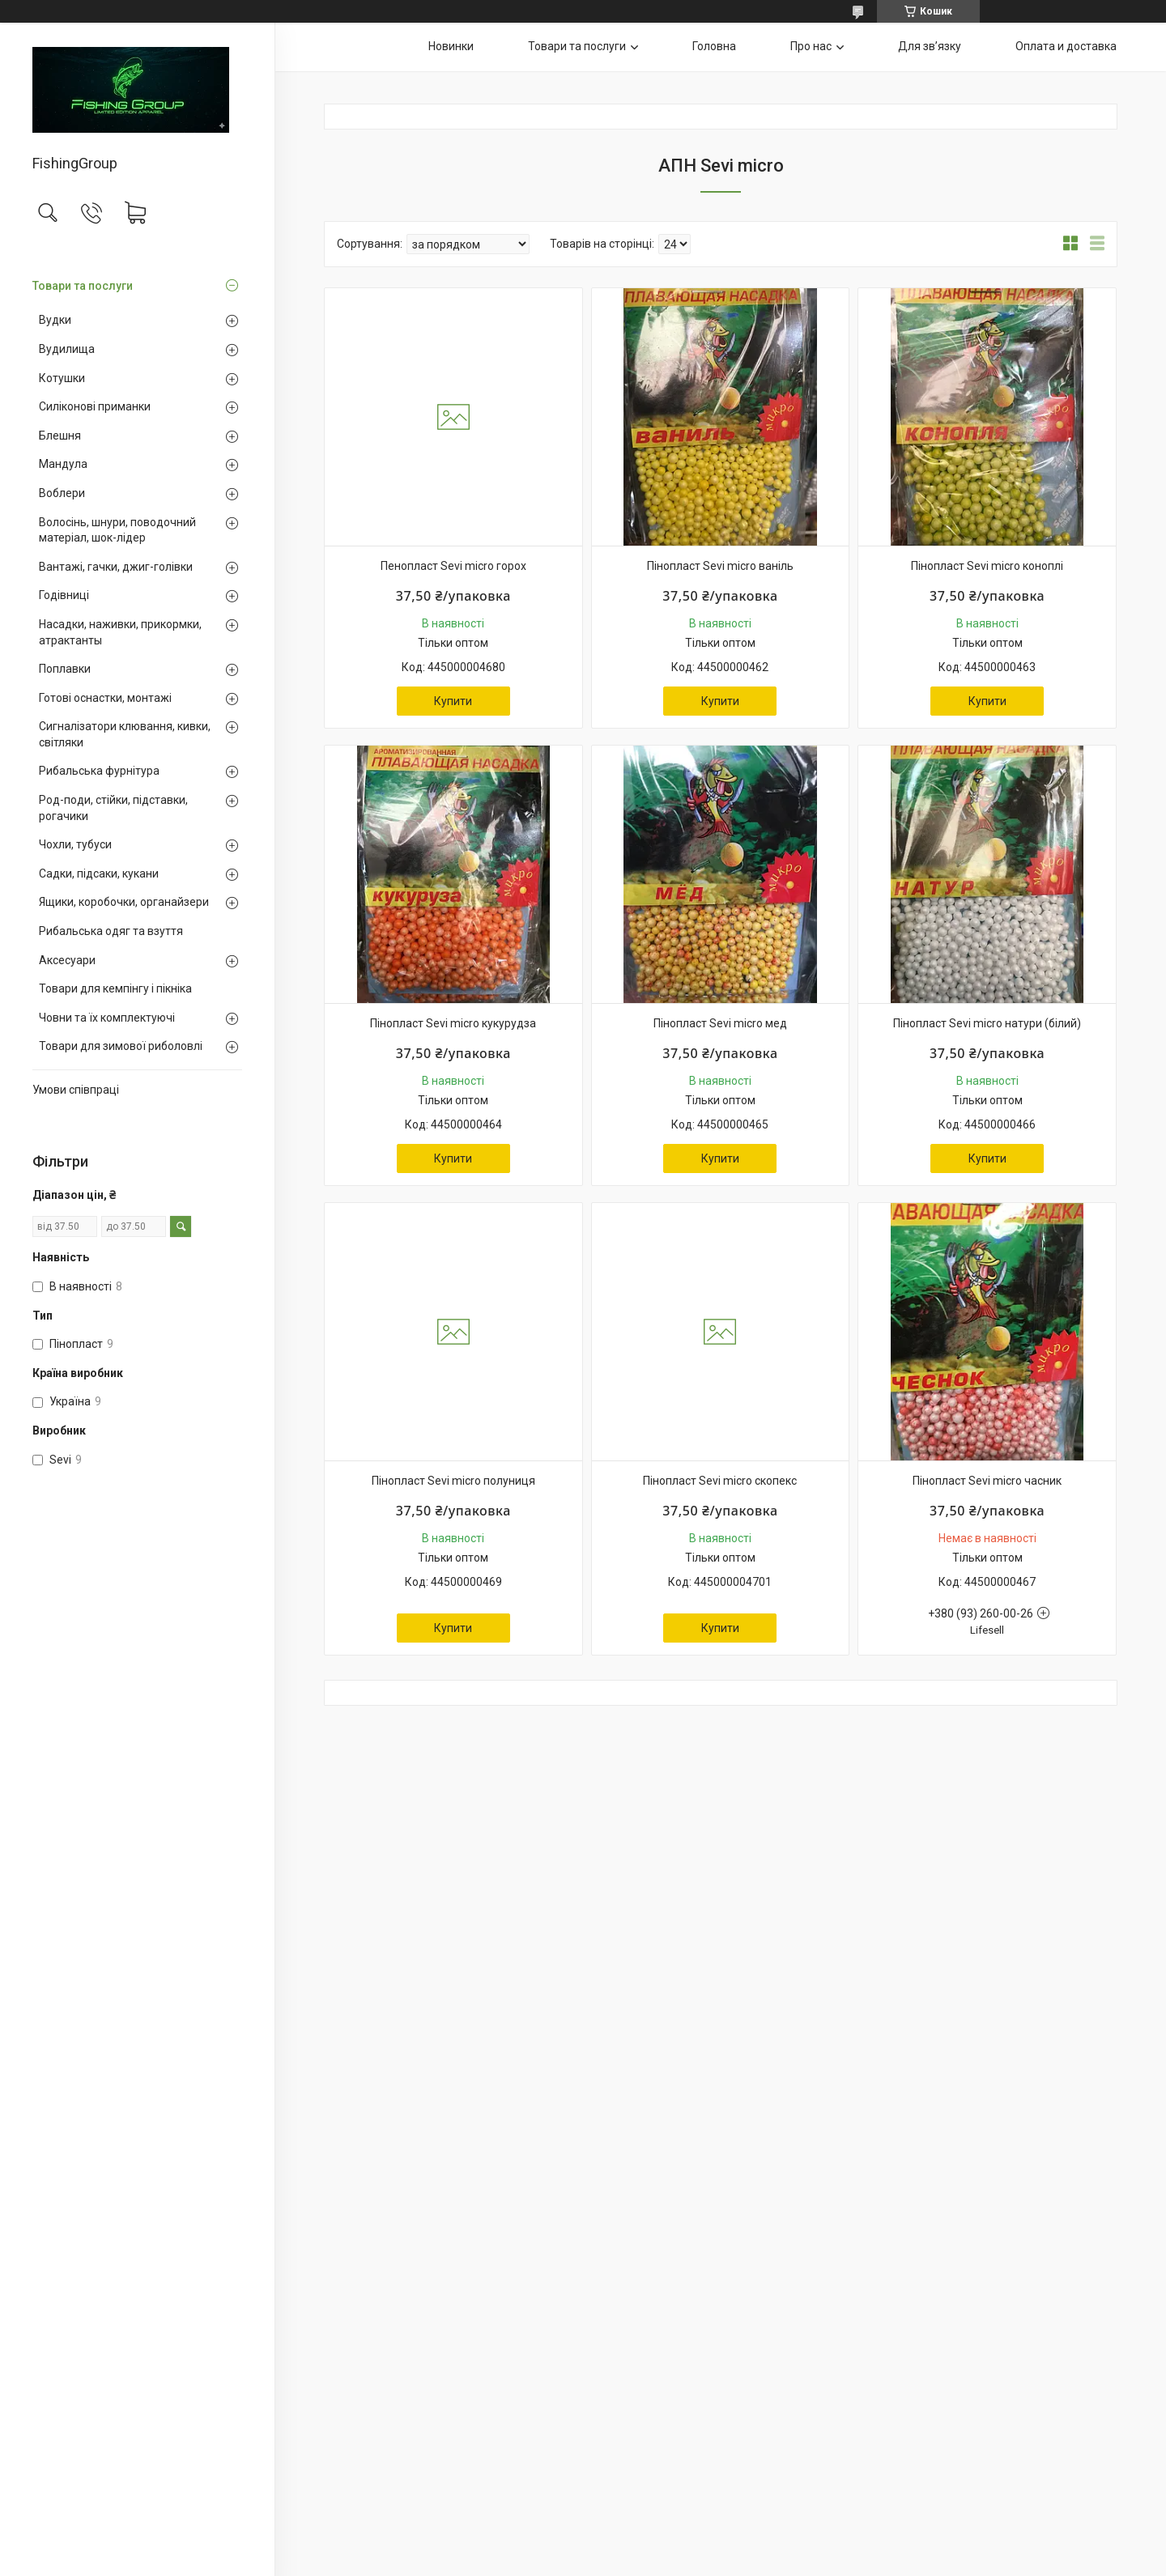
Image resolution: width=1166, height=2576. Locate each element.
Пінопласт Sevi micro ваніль (720, 565)
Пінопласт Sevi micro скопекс (720, 1480)
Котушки (62, 378)
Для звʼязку (929, 46)
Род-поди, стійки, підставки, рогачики (113, 808)
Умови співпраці (75, 1089)
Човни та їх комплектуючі (107, 1017)
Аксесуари (67, 960)
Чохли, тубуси (75, 844)
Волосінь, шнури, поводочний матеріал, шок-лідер (117, 530)
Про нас (811, 46)
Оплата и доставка (1066, 46)
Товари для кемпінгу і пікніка (115, 988)
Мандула (63, 463)
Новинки (451, 46)
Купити (453, 701)
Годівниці (64, 595)
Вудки (55, 319)
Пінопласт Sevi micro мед (720, 1023)
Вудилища (67, 348)
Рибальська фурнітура (99, 770)
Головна (714, 46)
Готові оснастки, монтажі (105, 697)
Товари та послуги (82, 285)
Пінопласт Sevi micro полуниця (453, 1480)
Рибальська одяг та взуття (111, 931)
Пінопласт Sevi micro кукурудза (453, 1023)
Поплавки (65, 668)
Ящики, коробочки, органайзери (124, 901)
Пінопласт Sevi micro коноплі (987, 565)
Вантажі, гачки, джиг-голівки (116, 566)
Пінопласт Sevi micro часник (987, 1480)
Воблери (62, 493)
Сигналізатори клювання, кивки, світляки (125, 734)
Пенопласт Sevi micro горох (453, 565)
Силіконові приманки (95, 406)
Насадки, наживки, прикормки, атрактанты (120, 632)
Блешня (60, 435)
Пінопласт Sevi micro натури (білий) (987, 1023)
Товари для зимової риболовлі (120, 1045)
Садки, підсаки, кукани (99, 873)
